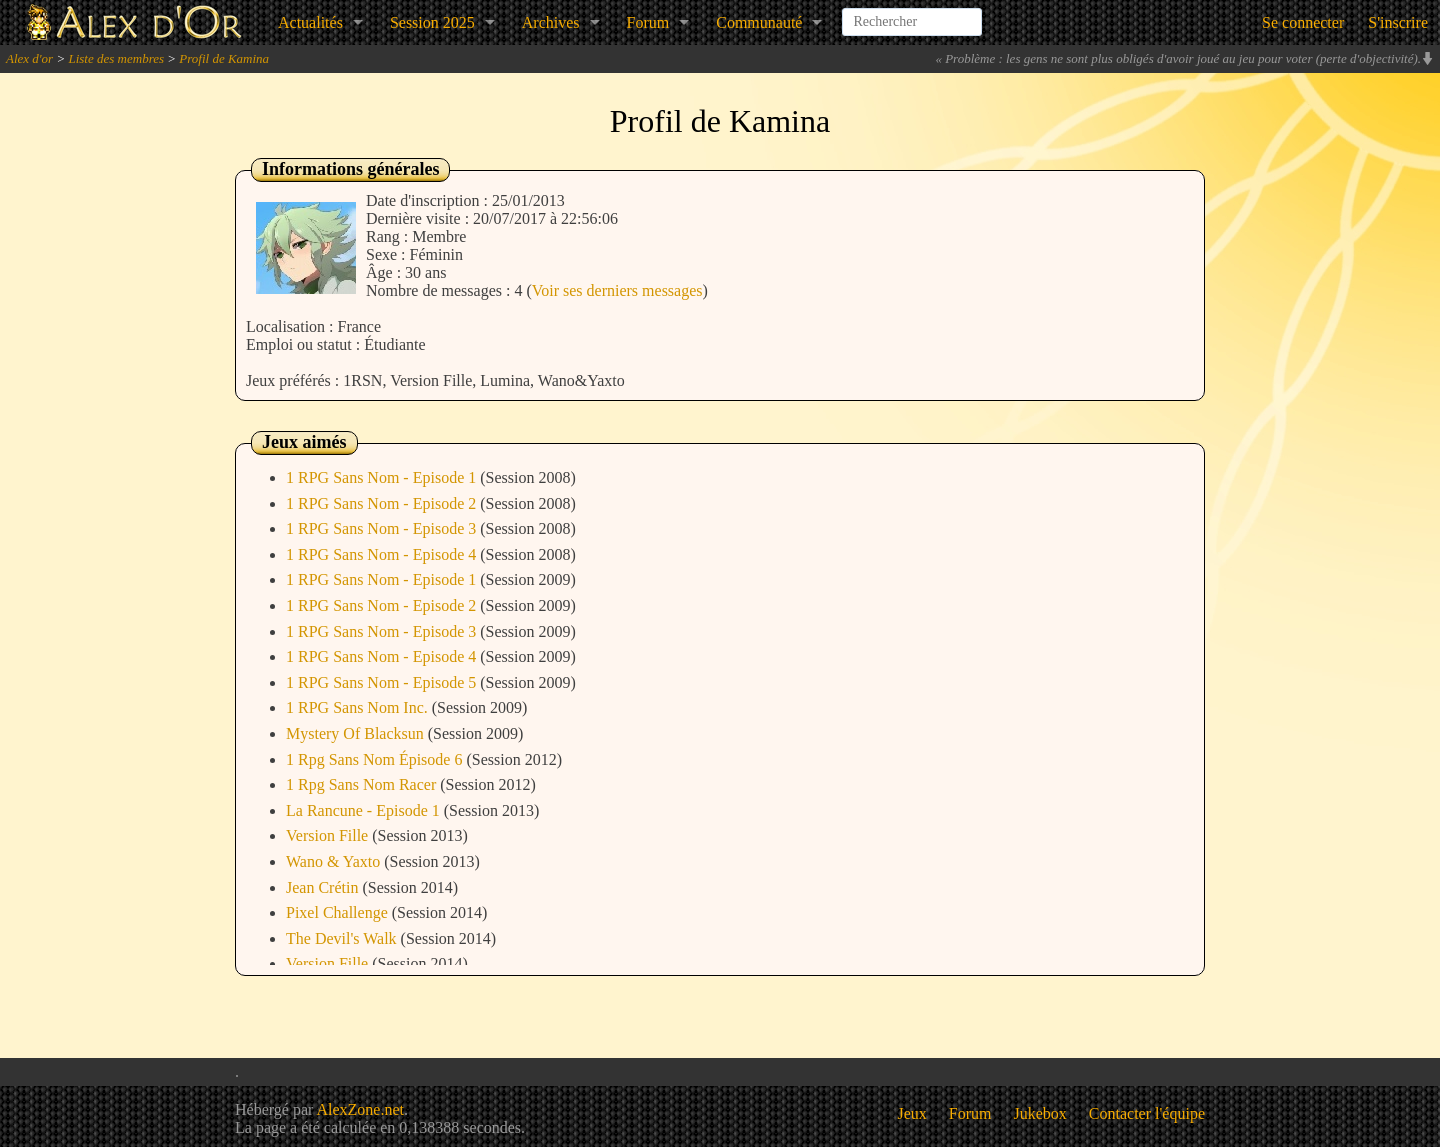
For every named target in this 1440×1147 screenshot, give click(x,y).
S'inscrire (1398, 22)
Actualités (310, 22)
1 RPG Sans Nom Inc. (359, 707)
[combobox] (912, 14)
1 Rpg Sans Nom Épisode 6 (376, 759)
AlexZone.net (360, 1109)
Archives (551, 22)
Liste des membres (116, 58)
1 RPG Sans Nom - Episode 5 (383, 682)
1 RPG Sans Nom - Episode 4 (383, 554)
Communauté (759, 22)
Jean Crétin (324, 887)
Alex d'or (29, 58)
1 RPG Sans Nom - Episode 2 (383, 503)
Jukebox (1040, 1113)
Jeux (912, 1113)
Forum (648, 22)
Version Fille (329, 835)
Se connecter (1303, 22)
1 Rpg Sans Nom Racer (363, 784)
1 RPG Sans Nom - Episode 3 (383, 528)
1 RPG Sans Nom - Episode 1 (383, 477)
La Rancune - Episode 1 (365, 810)
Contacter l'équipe (1147, 1113)
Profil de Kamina (224, 58)
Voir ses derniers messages (617, 290)
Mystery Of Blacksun (357, 733)
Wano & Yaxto (335, 861)
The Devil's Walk (343, 938)
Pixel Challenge (339, 912)
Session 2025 (432, 22)
